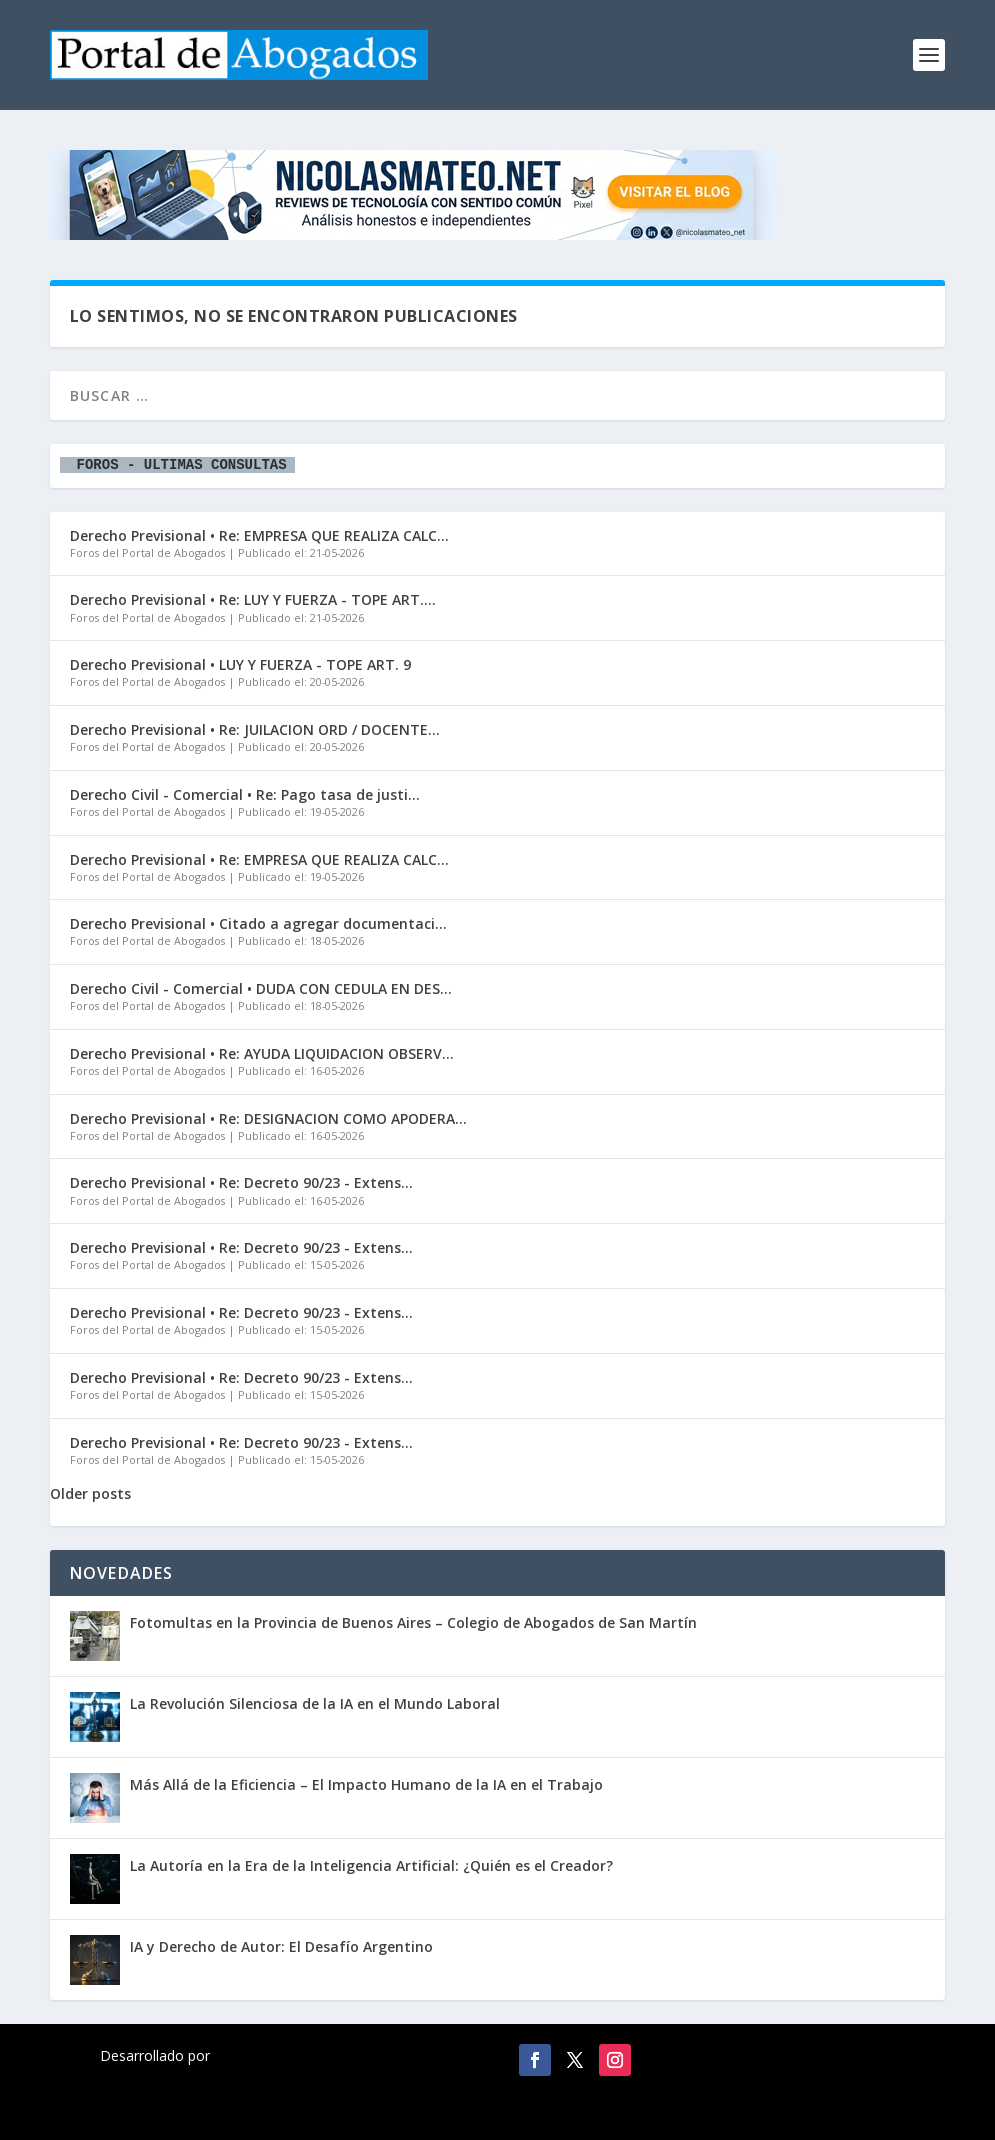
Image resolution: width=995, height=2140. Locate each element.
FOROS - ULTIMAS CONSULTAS (177, 465)
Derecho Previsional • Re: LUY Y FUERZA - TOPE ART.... (253, 599)
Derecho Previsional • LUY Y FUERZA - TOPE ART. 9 (240, 664)
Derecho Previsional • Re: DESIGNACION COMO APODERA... (268, 1118)
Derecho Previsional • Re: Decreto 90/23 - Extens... (241, 1182)
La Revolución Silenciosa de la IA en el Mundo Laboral (315, 1703)
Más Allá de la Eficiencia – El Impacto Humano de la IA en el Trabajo (366, 1784)
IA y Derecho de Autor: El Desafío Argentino (281, 1946)
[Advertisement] (671, 50)
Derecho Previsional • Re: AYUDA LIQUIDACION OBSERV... (262, 1053)
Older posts (90, 1493)
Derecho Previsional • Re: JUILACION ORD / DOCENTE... (255, 729)
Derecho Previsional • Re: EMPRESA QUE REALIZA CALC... (259, 535)
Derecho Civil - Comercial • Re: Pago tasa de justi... (245, 794)
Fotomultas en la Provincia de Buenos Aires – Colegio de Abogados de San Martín (413, 1622)
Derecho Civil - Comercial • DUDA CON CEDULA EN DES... (261, 988)
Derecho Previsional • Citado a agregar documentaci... (258, 923)
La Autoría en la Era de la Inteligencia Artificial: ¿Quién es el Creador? (371, 1865)
